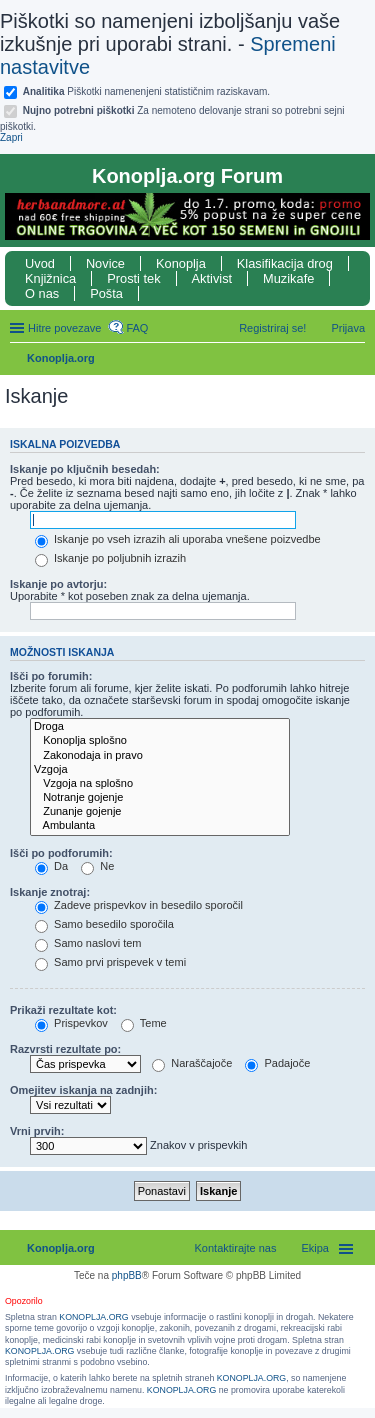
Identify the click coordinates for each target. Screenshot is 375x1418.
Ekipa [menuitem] (315, 1248)
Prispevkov (71, 1023)
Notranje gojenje (160, 798)
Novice (105, 263)
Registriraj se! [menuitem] (272, 328)
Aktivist (212, 278)
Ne (97, 866)
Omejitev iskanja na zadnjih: (83, 1090)
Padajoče (277, 1063)
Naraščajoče (192, 1063)
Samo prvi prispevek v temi (110, 962)
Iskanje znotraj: (50, 892)
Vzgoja (160, 770)
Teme (144, 1023)
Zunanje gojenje (160, 812)
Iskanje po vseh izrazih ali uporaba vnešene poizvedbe (178, 539)
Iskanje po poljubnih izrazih (110, 558)
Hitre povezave (64, 328)
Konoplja (181, 263)
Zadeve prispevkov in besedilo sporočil (139, 905)
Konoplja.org (61, 358)
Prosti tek (133, 278)
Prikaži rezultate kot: (63, 1010)
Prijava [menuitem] (348, 328)
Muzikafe (288, 278)
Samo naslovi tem (88, 943)
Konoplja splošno (160, 741)
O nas (42, 293)
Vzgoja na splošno (160, 784)
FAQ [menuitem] (137, 328)
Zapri (11, 137)
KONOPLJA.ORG (93, 1317)
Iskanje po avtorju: (58, 584)
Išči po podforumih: (61, 853)
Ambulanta (160, 826)
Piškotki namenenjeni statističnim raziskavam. (146, 91)
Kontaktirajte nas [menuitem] (236, 1248)
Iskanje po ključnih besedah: (85, 469)
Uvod (40, 263)
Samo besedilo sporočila (104, 924)
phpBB (127, 1275)
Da (51, 866)
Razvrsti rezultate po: (65, 1049)
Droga (160, 727)
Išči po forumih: (51, 676)
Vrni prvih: (37, 1131)
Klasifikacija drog (285, 263)
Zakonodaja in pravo (160, 756)
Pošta (106, 293)
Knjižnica (50, 278)
